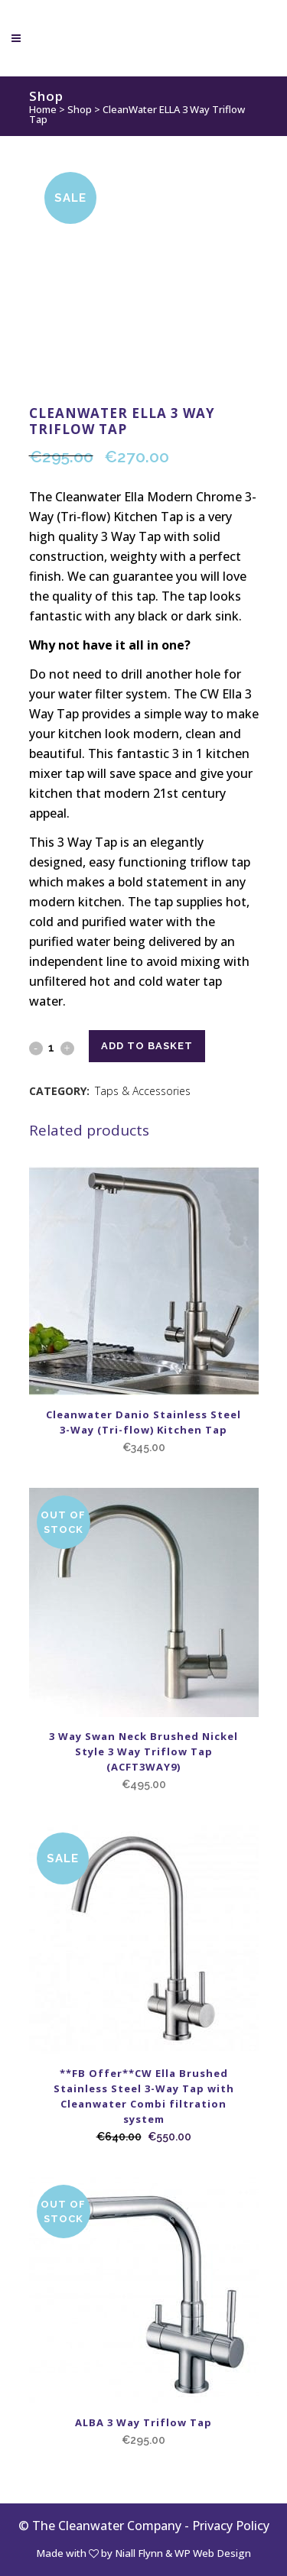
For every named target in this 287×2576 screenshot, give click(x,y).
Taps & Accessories (143, 1091)
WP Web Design (212, 2553)
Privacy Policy (230, 2525)
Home (43, 109)
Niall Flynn (139, 2553)
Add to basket (147, 1045)
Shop (79, 109)
